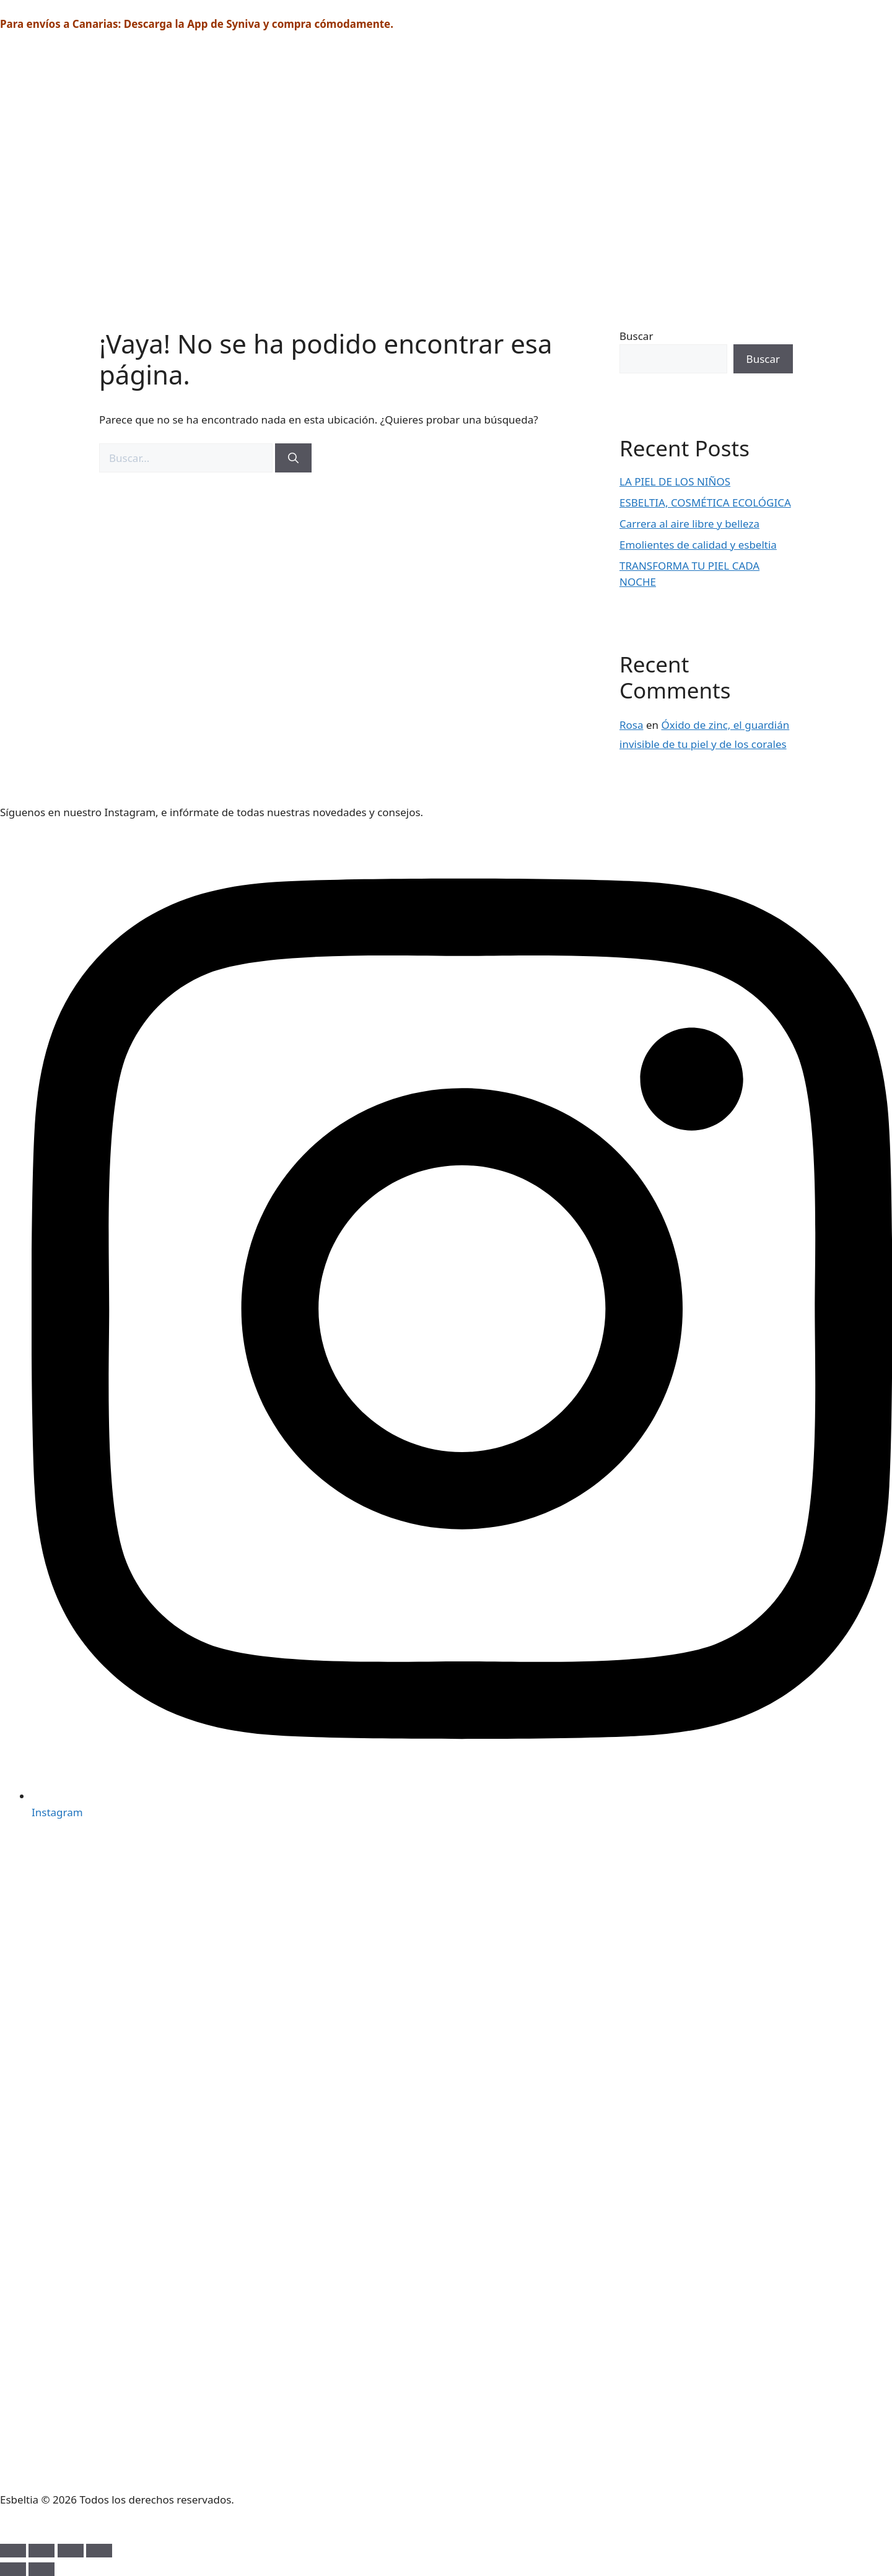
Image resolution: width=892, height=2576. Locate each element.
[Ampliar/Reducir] (13, 2550)
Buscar (636, 336)
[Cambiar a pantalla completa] (41, 2550)
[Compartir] (71, 2550)
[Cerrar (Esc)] (99, 2550)
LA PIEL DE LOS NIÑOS (674, 481)
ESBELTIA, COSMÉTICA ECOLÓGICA (705, 502)
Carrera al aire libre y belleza (689, 523)
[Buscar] (293, 458)
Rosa (631, 725)
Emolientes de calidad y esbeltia (698, 544)
